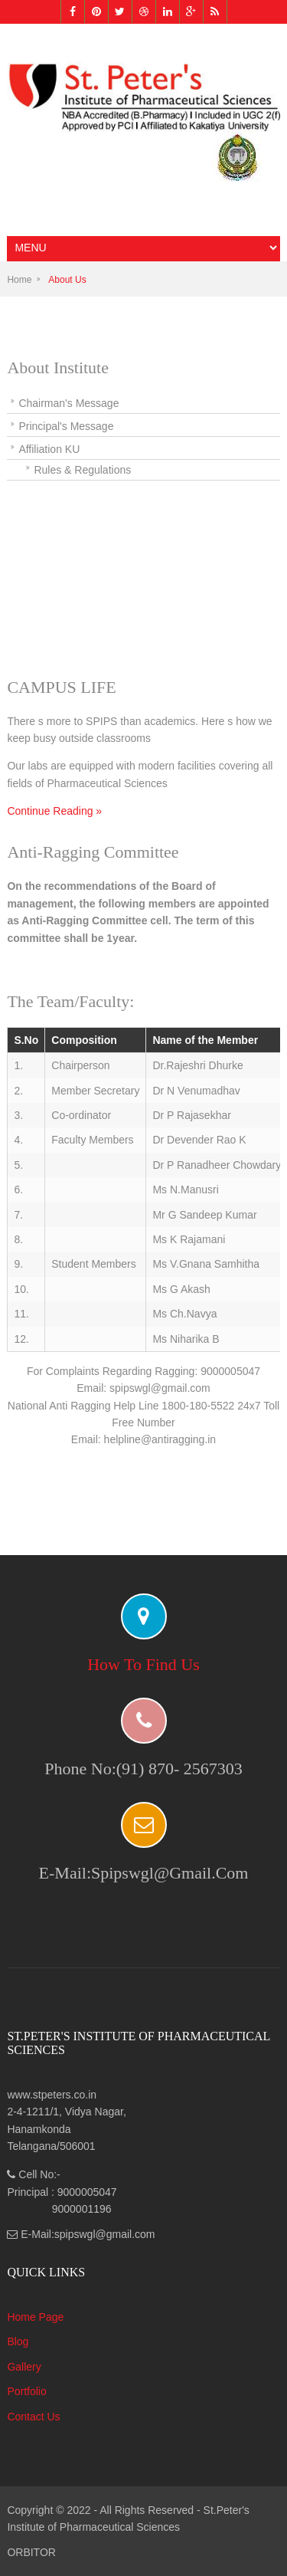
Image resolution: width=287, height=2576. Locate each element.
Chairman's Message (68, 403)
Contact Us (33, 2416)
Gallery (24, 2367)
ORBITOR (31, 2552)
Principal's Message (65, 426)
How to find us (143, 1664)
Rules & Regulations (82, 470)
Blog (17, 2341)
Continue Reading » (54, 811)
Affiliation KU (49, 449)
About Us (67, 279)
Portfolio (26, 2391)
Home (19, 279)
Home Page (35, 2317)
